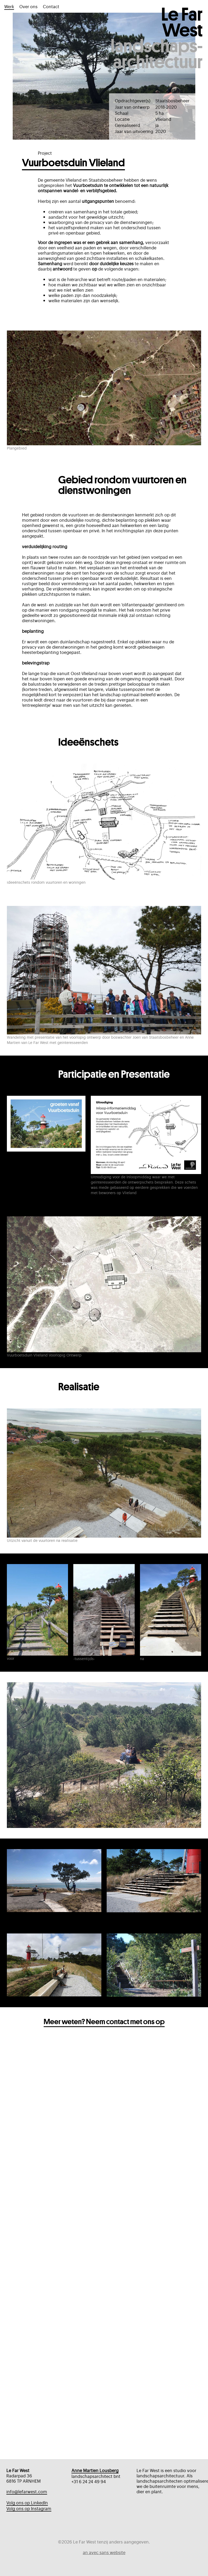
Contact (51, 6)
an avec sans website (104, 2552)
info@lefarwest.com (26, 2491)
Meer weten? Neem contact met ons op (104, 2052)
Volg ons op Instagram (28, 2508)
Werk (9, 6)
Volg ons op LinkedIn (27, 2502)
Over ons (28, 6)
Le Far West (182, 37)
